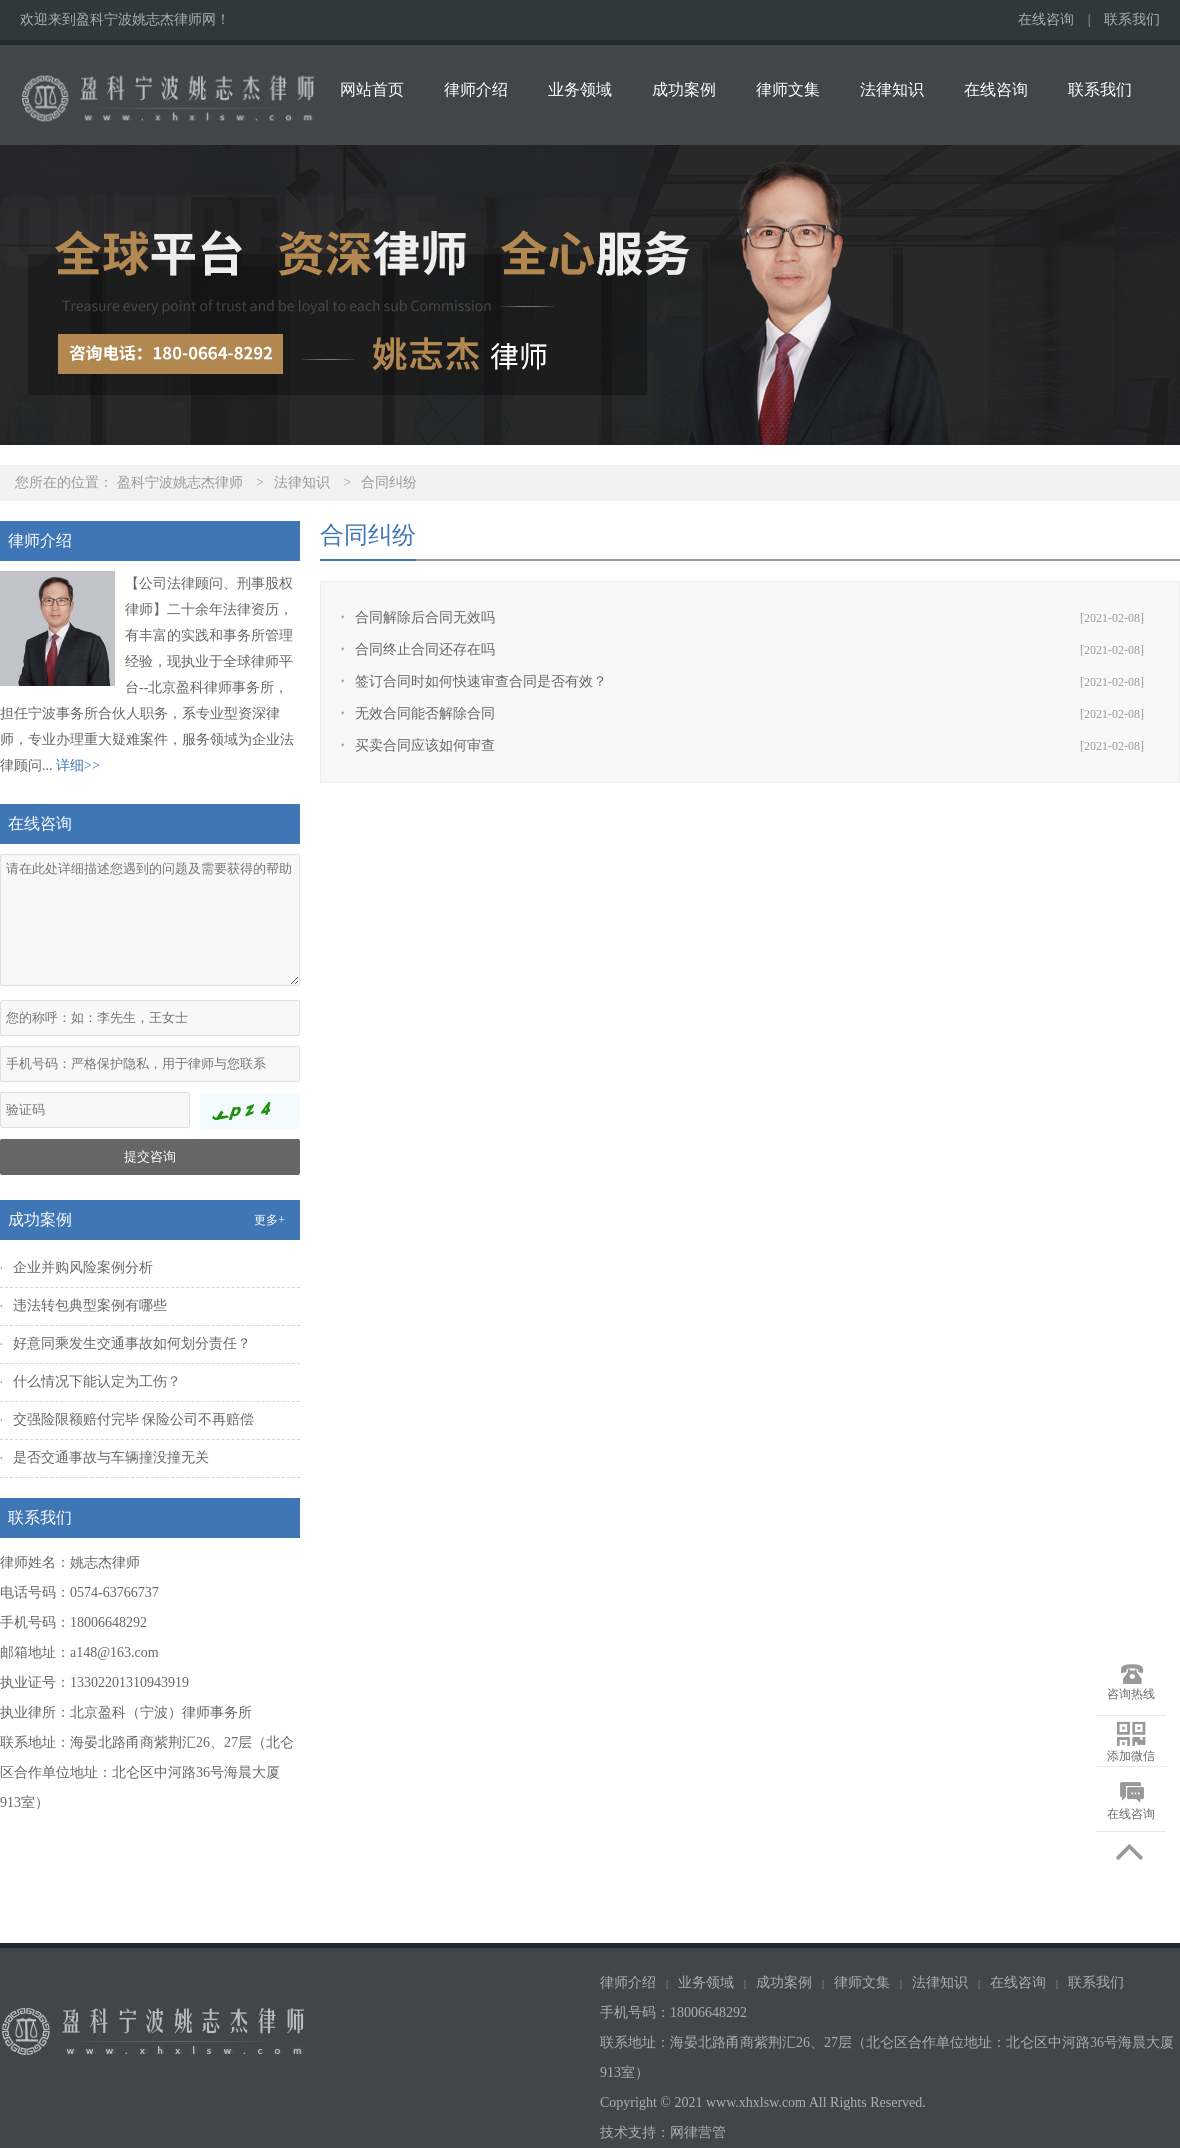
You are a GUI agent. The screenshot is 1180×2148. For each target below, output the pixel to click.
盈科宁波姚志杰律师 (180, 482)
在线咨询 (1046, 19)
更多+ (269, 1220)
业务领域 (580, 89)
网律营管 (698, 2132)
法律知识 (892, 89)
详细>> (78, 765)
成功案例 (684, 89)
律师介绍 (476, 89)
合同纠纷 (389, 482)
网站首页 (372, 89)
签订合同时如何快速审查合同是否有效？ (481, 681)
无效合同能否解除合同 (425, 713)
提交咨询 (150, 1156)
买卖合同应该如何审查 (425, 745)
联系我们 (1132, 19)
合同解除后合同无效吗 (425, 617)
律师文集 (788, 89)
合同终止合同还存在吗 (425, 649)
